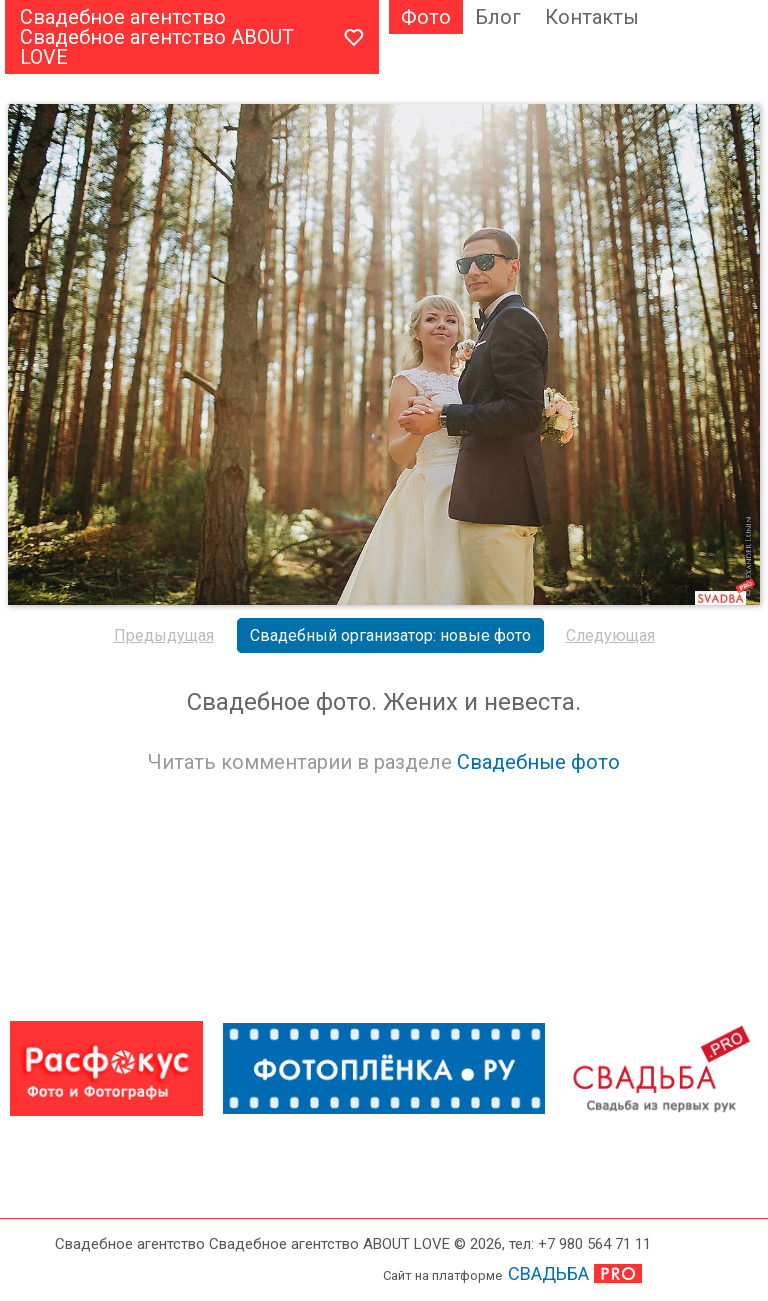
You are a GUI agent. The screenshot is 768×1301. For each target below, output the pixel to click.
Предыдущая (164, 635)
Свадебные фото (538, 762)
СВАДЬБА (548, 1273)
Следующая (610, 635)
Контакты (592, 17)
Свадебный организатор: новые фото (390, 635)
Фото (426, 17)
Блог (498, 17)
